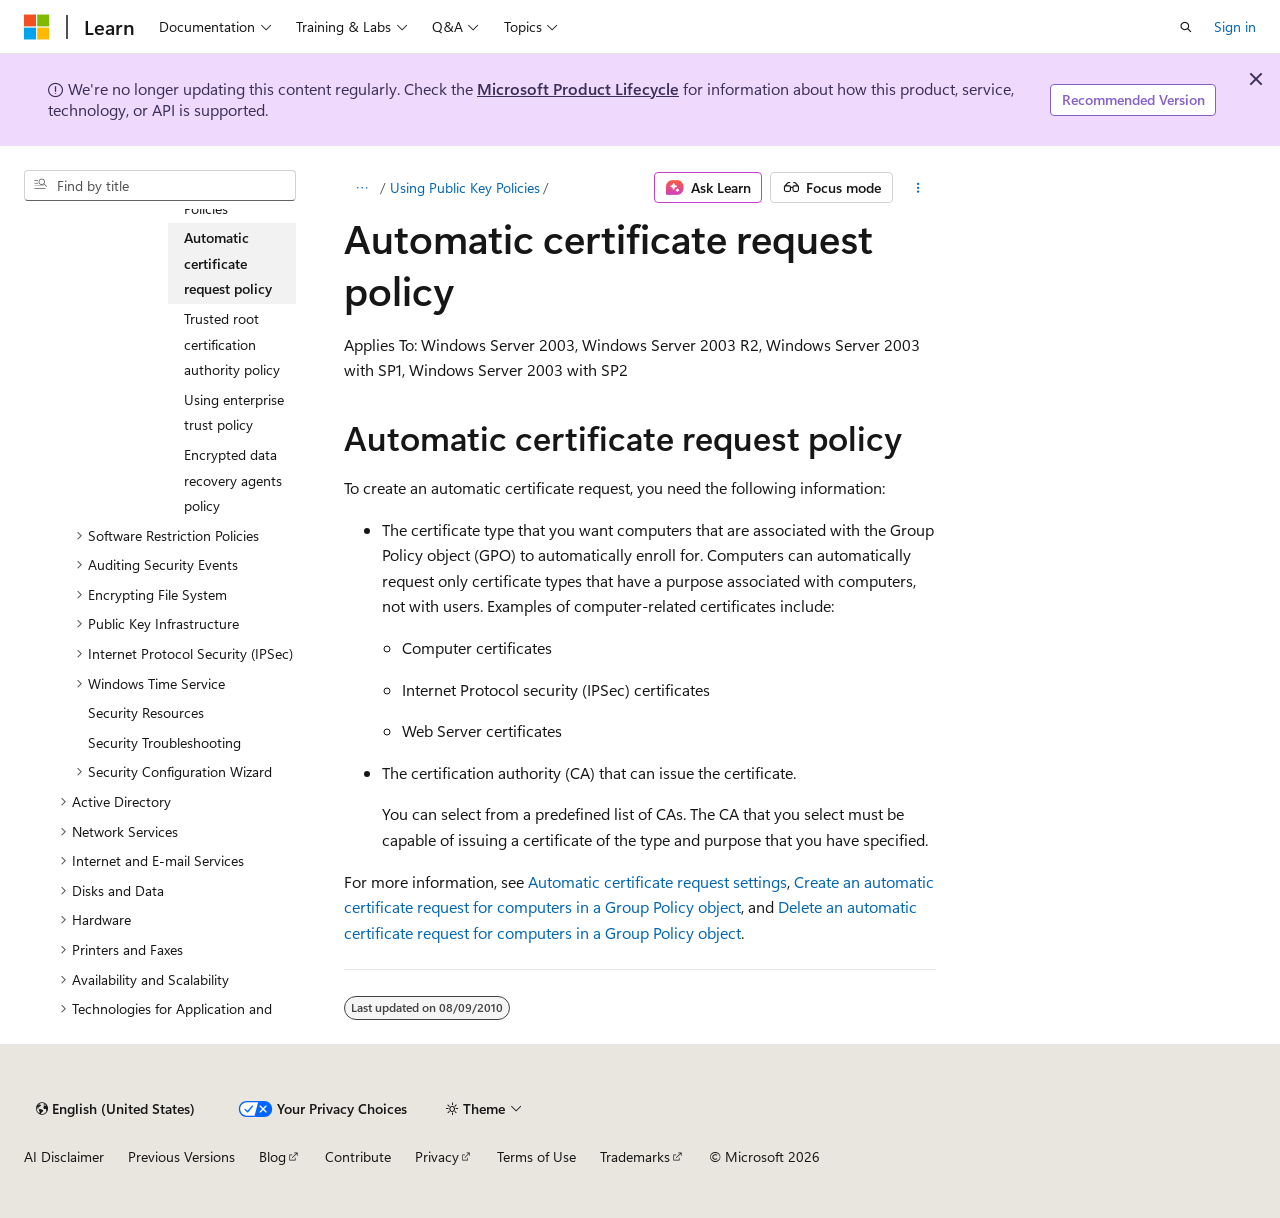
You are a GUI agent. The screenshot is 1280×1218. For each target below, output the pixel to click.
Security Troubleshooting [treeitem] (164, 742)
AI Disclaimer (64, 1156)
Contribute (358, 1156)
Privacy (437, 1156)
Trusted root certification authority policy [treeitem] (232, 344)
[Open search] (1186, 27)
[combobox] (160, 186)
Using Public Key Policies (465, 187)
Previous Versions (181, 1156)
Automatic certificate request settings (657, 881)
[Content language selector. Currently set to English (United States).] (115, 1109)
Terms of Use (536, 1156)
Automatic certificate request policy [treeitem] (228, 263)
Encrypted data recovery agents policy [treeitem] (233, 480)
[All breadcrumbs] (361, 188)
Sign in (1235, 26)
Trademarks (635, 1156)
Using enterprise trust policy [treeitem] (234, 412)
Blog (272, 1156)
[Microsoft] (37, 27)
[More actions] (918, 188)
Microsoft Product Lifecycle (578, 88)
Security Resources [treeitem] (146, 712)
